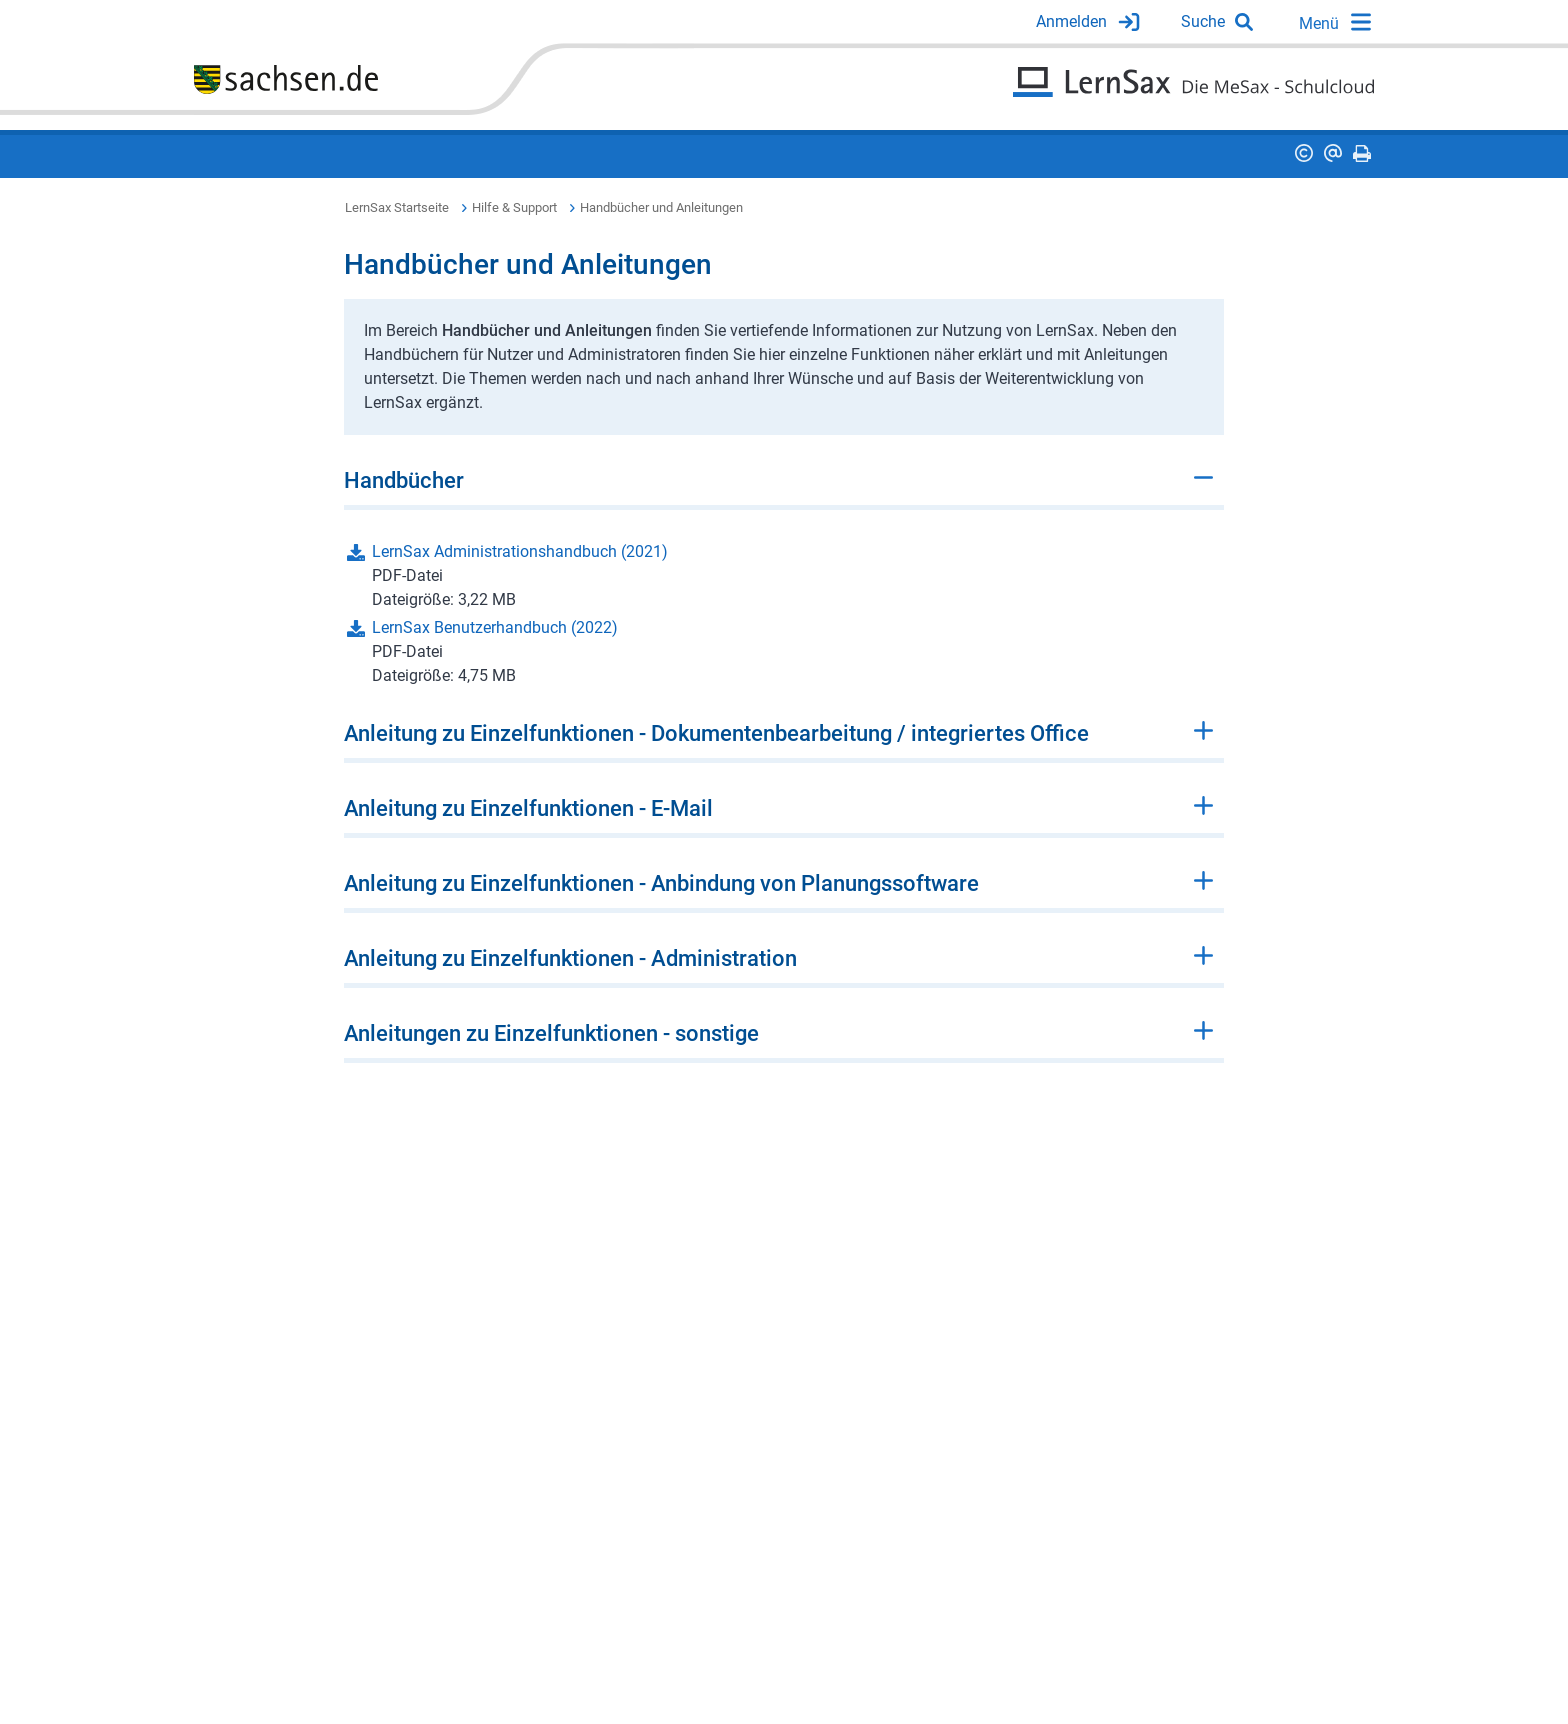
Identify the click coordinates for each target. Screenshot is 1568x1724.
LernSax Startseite (397, 207)
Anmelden (1071, 21)
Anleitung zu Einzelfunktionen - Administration (570, 958)
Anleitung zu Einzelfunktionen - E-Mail (528, 808)
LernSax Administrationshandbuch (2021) (520, 551)
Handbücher (404, 480)
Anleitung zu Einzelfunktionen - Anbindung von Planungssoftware (661, 883)
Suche (1203, 21)
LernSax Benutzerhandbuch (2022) (495, 627)
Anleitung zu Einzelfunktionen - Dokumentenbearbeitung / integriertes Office (716, 733)
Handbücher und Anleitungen (661, 207)
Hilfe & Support (514, 207)
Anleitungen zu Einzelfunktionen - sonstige (551, 1033)
